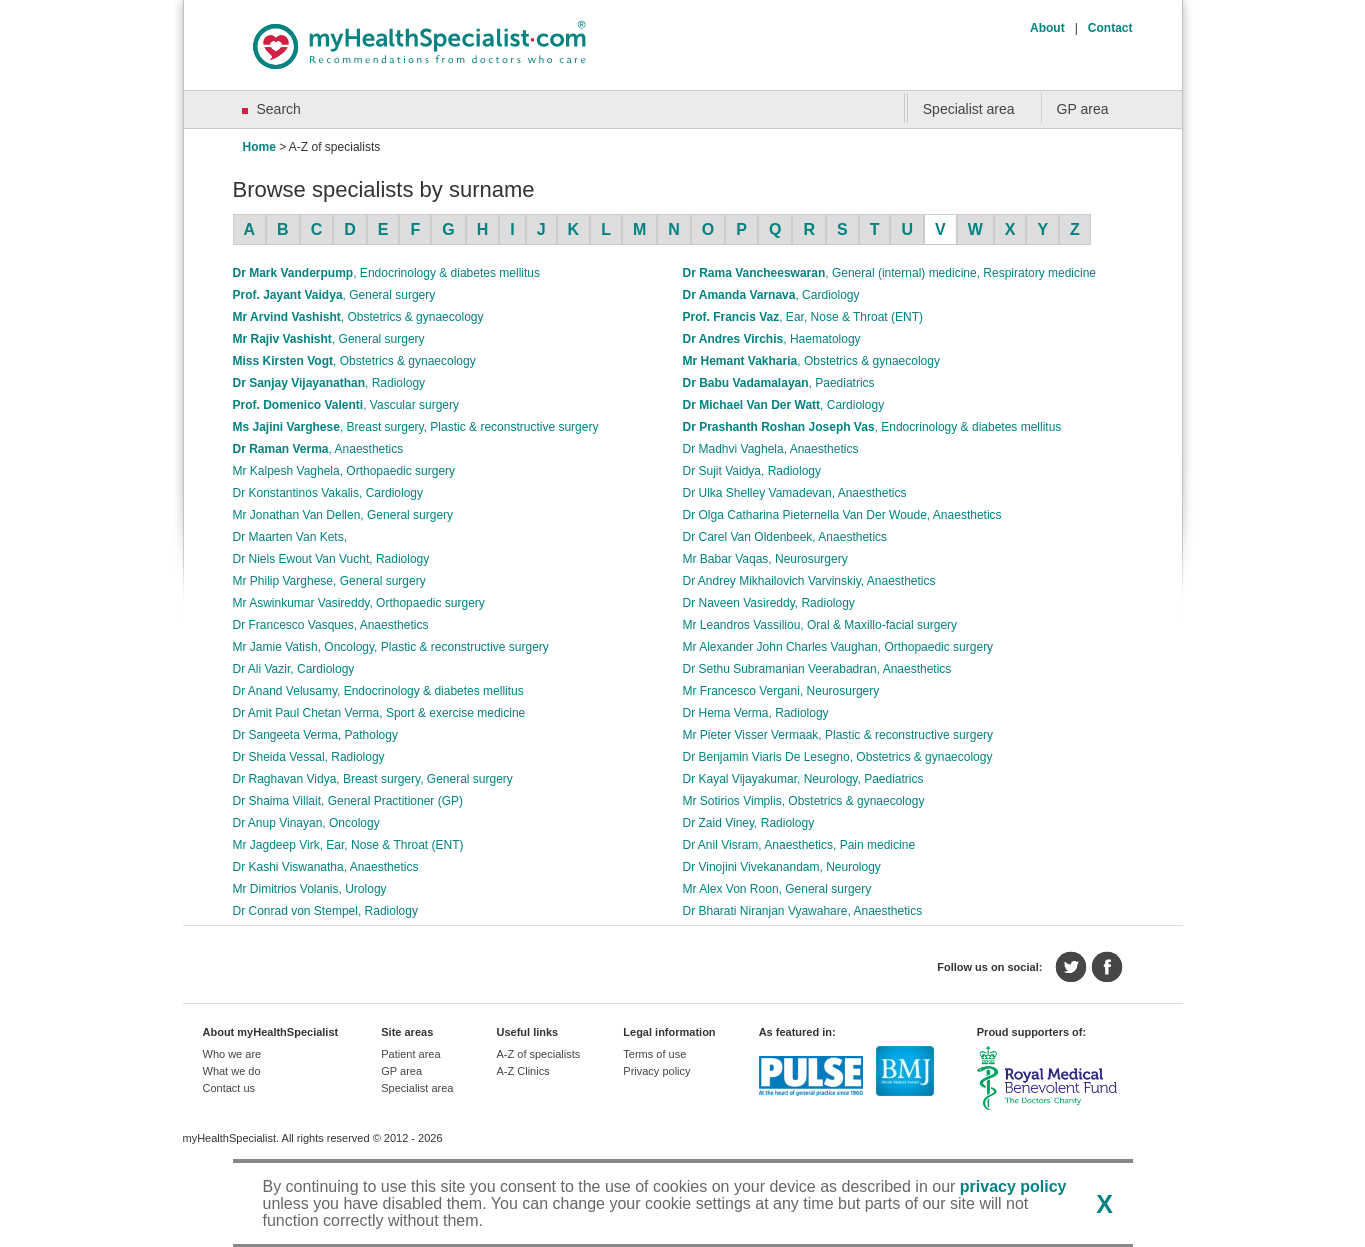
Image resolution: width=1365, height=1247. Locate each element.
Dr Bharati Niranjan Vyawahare (803, 911)
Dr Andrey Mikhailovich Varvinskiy (809, 581)
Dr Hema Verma (756, 713)
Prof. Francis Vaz (803, 317)
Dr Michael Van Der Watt (784, 405)
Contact (1110, 28)
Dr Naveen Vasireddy (769, 603)
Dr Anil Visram (799, 845)
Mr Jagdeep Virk (348, 845)
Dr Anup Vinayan (306, 823)
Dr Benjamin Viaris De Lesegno (838, 757)
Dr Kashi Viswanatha (326, 867)
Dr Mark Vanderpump (386, 273)
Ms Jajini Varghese (416, 427)
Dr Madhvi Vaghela (771, 449)
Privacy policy (656, 1071)
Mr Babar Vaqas (765, 559)
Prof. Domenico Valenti (346, 405)
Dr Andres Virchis (772, 339)
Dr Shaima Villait (348, 801)
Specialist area (969, 109)
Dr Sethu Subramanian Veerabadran (817, 669)
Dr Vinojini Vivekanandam (782, 867)
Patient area (410, 1054)
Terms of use (654, 1054)
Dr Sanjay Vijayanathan (329, 383)
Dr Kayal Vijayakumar (803, 779)
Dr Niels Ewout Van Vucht (331, 559)
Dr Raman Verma (318, 449)
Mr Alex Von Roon (777, 889)
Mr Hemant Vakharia (811, 361)
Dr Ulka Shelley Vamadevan (795, 493)
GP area (1083, 109)
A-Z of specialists (538, 1054)
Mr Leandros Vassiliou (820, 625)
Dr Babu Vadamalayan (779, 383)
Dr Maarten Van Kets (290, 537)
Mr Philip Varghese (329, 581)
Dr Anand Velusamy (378, 691)
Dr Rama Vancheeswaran (890, 273)
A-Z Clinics (522, 1071)
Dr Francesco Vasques (331, 625)
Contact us (229, 1088)
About (1047, 28)
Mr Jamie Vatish (391, 647)
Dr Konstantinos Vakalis (328, 493)
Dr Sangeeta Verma (315, 735)
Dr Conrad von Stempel (325, 911)
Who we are (232, 1054)
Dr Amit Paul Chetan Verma (379, 713)
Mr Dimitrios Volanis (310, 889)
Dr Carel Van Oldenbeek (785, 537)
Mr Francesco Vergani (781, 691)
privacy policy (1013, 1186)
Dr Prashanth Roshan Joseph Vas (872, 427)
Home (259, 147)
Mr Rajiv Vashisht (329, 339)
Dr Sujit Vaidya (752, 471)
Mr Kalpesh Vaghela (344, 471)
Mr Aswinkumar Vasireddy (359, 603)
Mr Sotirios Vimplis (804, 801)
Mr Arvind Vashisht (358, 317)
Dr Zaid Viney (749, 823)
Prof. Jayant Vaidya (334, 295)
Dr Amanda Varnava (771, 295)
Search (279, 109)
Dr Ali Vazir (294, 669)
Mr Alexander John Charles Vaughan (838, 647)
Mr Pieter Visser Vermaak (838, 735)
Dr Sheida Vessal (309, 757)
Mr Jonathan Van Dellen (343, 515)
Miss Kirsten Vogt (354, 361)
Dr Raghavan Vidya (373, 779)
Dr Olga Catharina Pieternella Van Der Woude (842, 515)
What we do (232, 1071)
